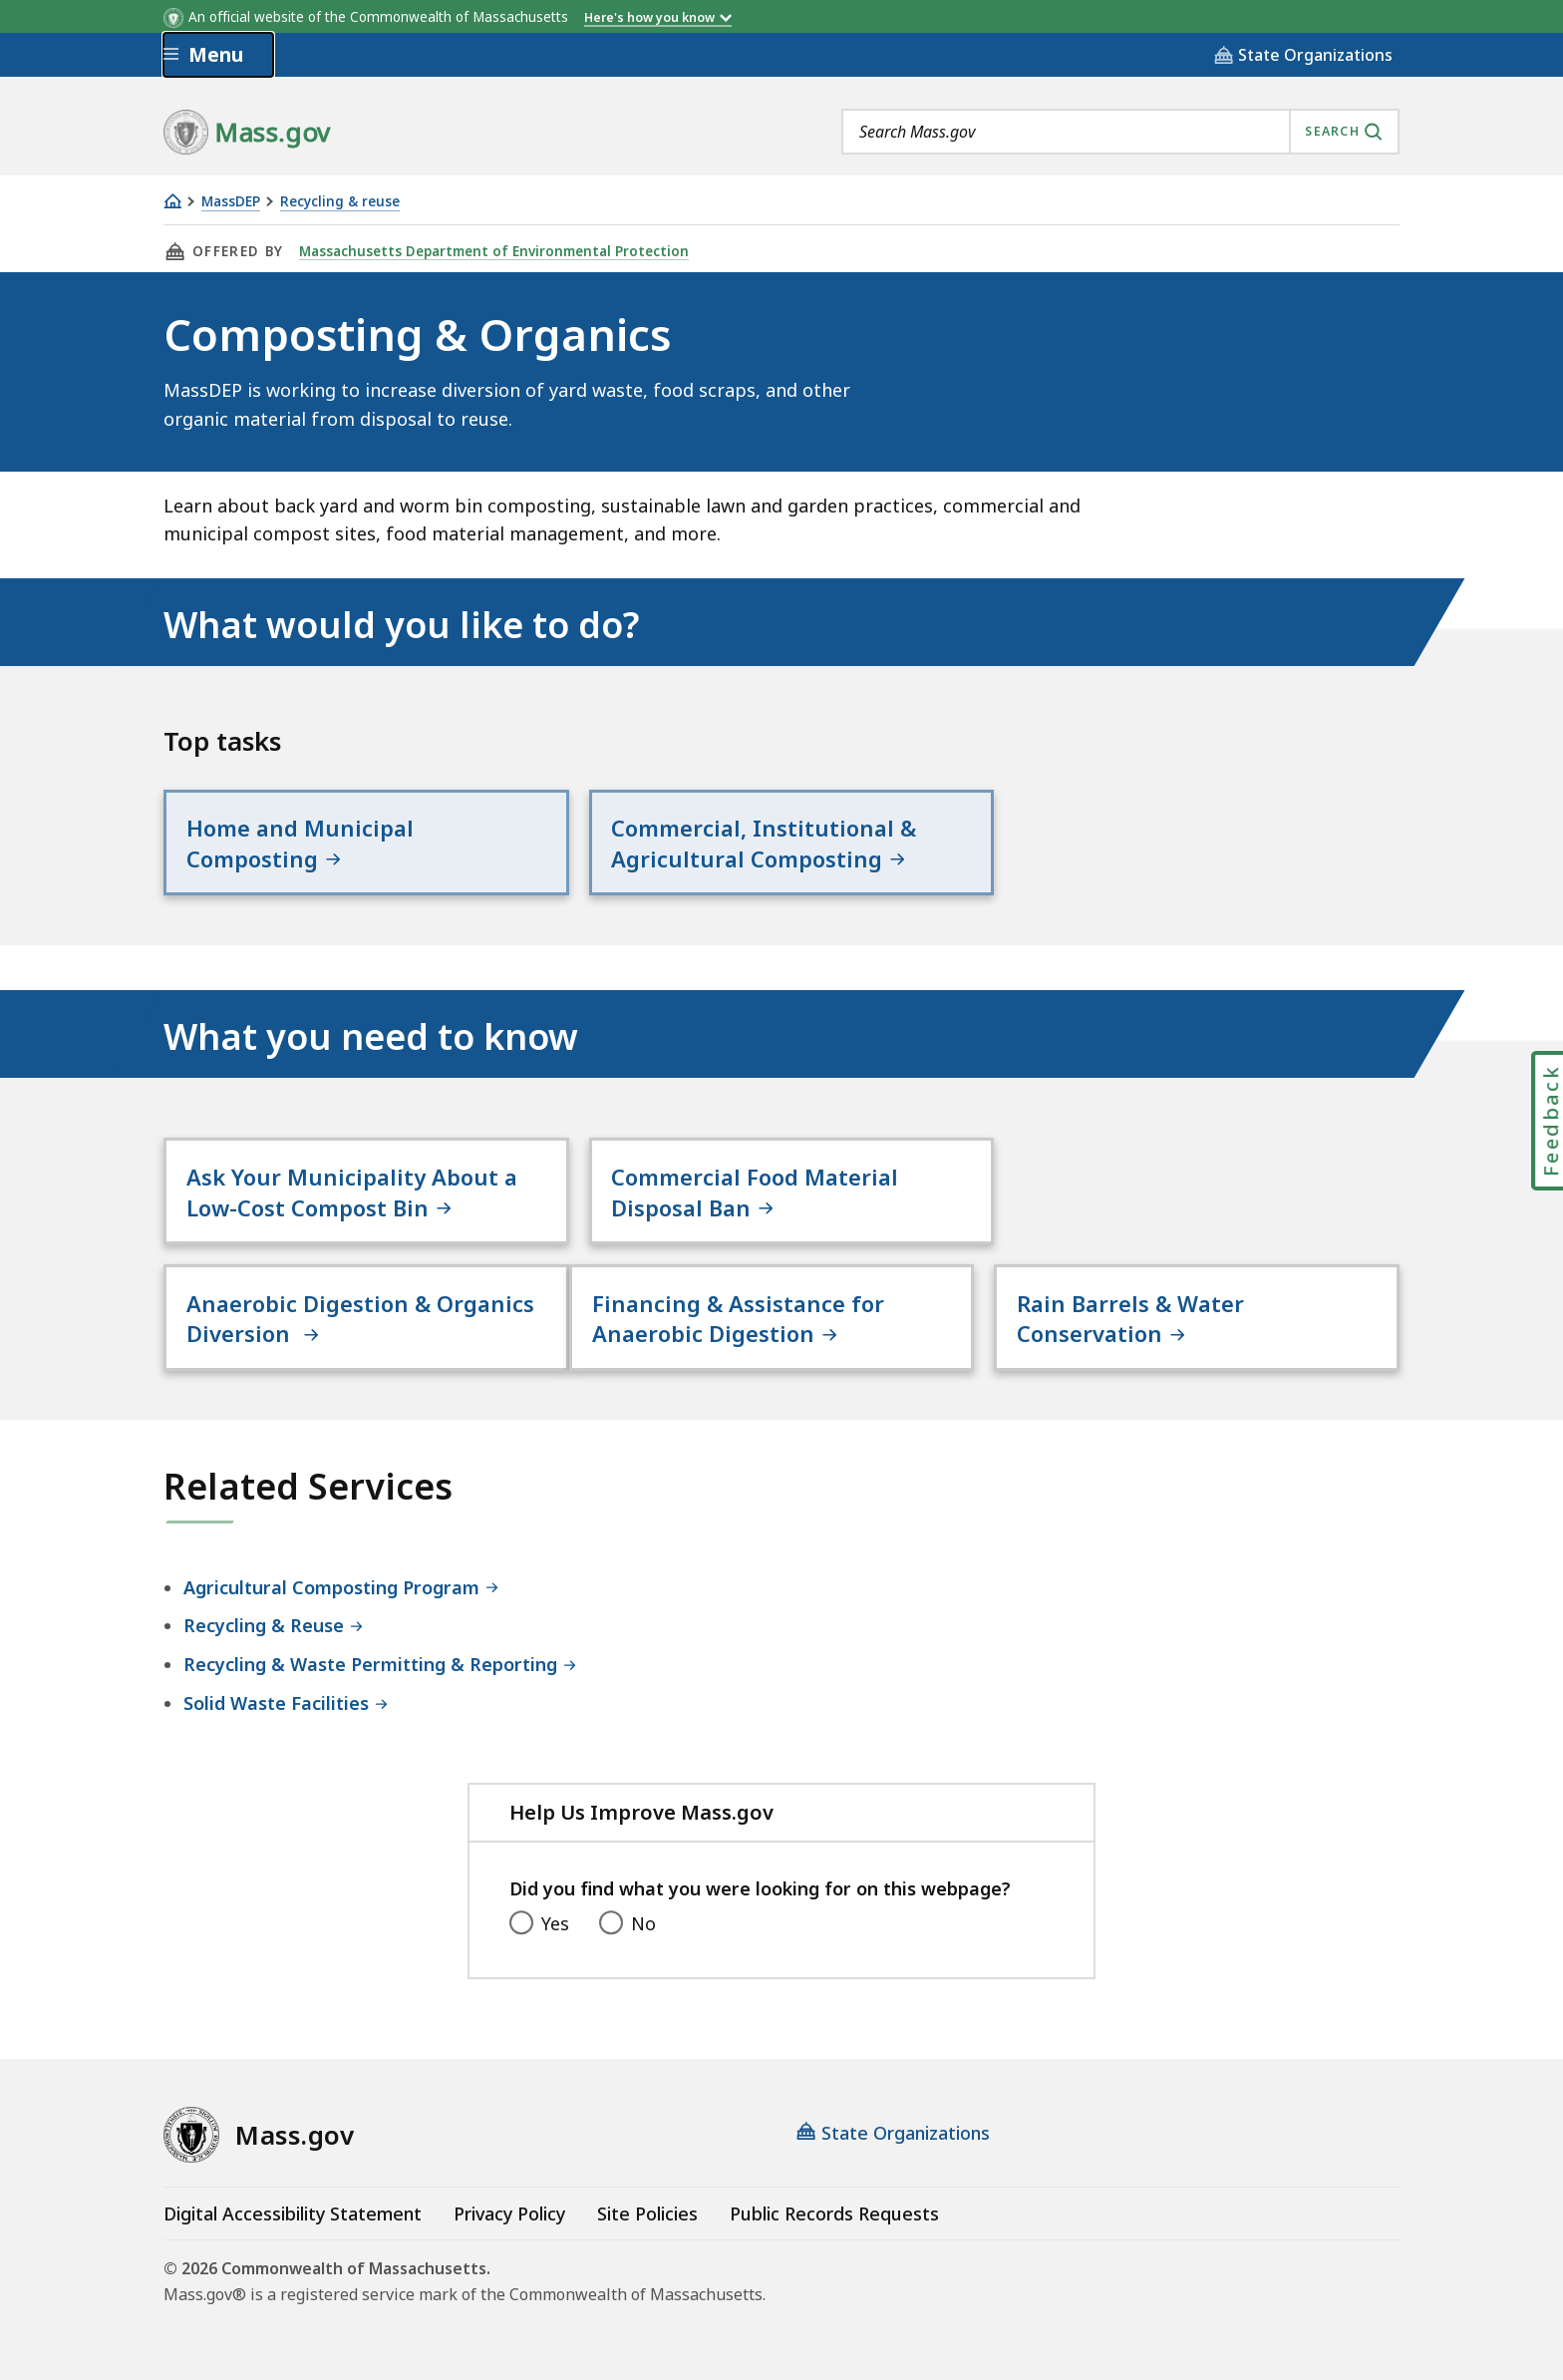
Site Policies (647, 2213)
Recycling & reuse (340, 201)
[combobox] (1120, 132)
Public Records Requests (834, 2213)
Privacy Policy (509, 2213)
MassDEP (230, 201)
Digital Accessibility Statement (292, 2213)
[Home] (172, 200)
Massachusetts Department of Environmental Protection (494, 251)
